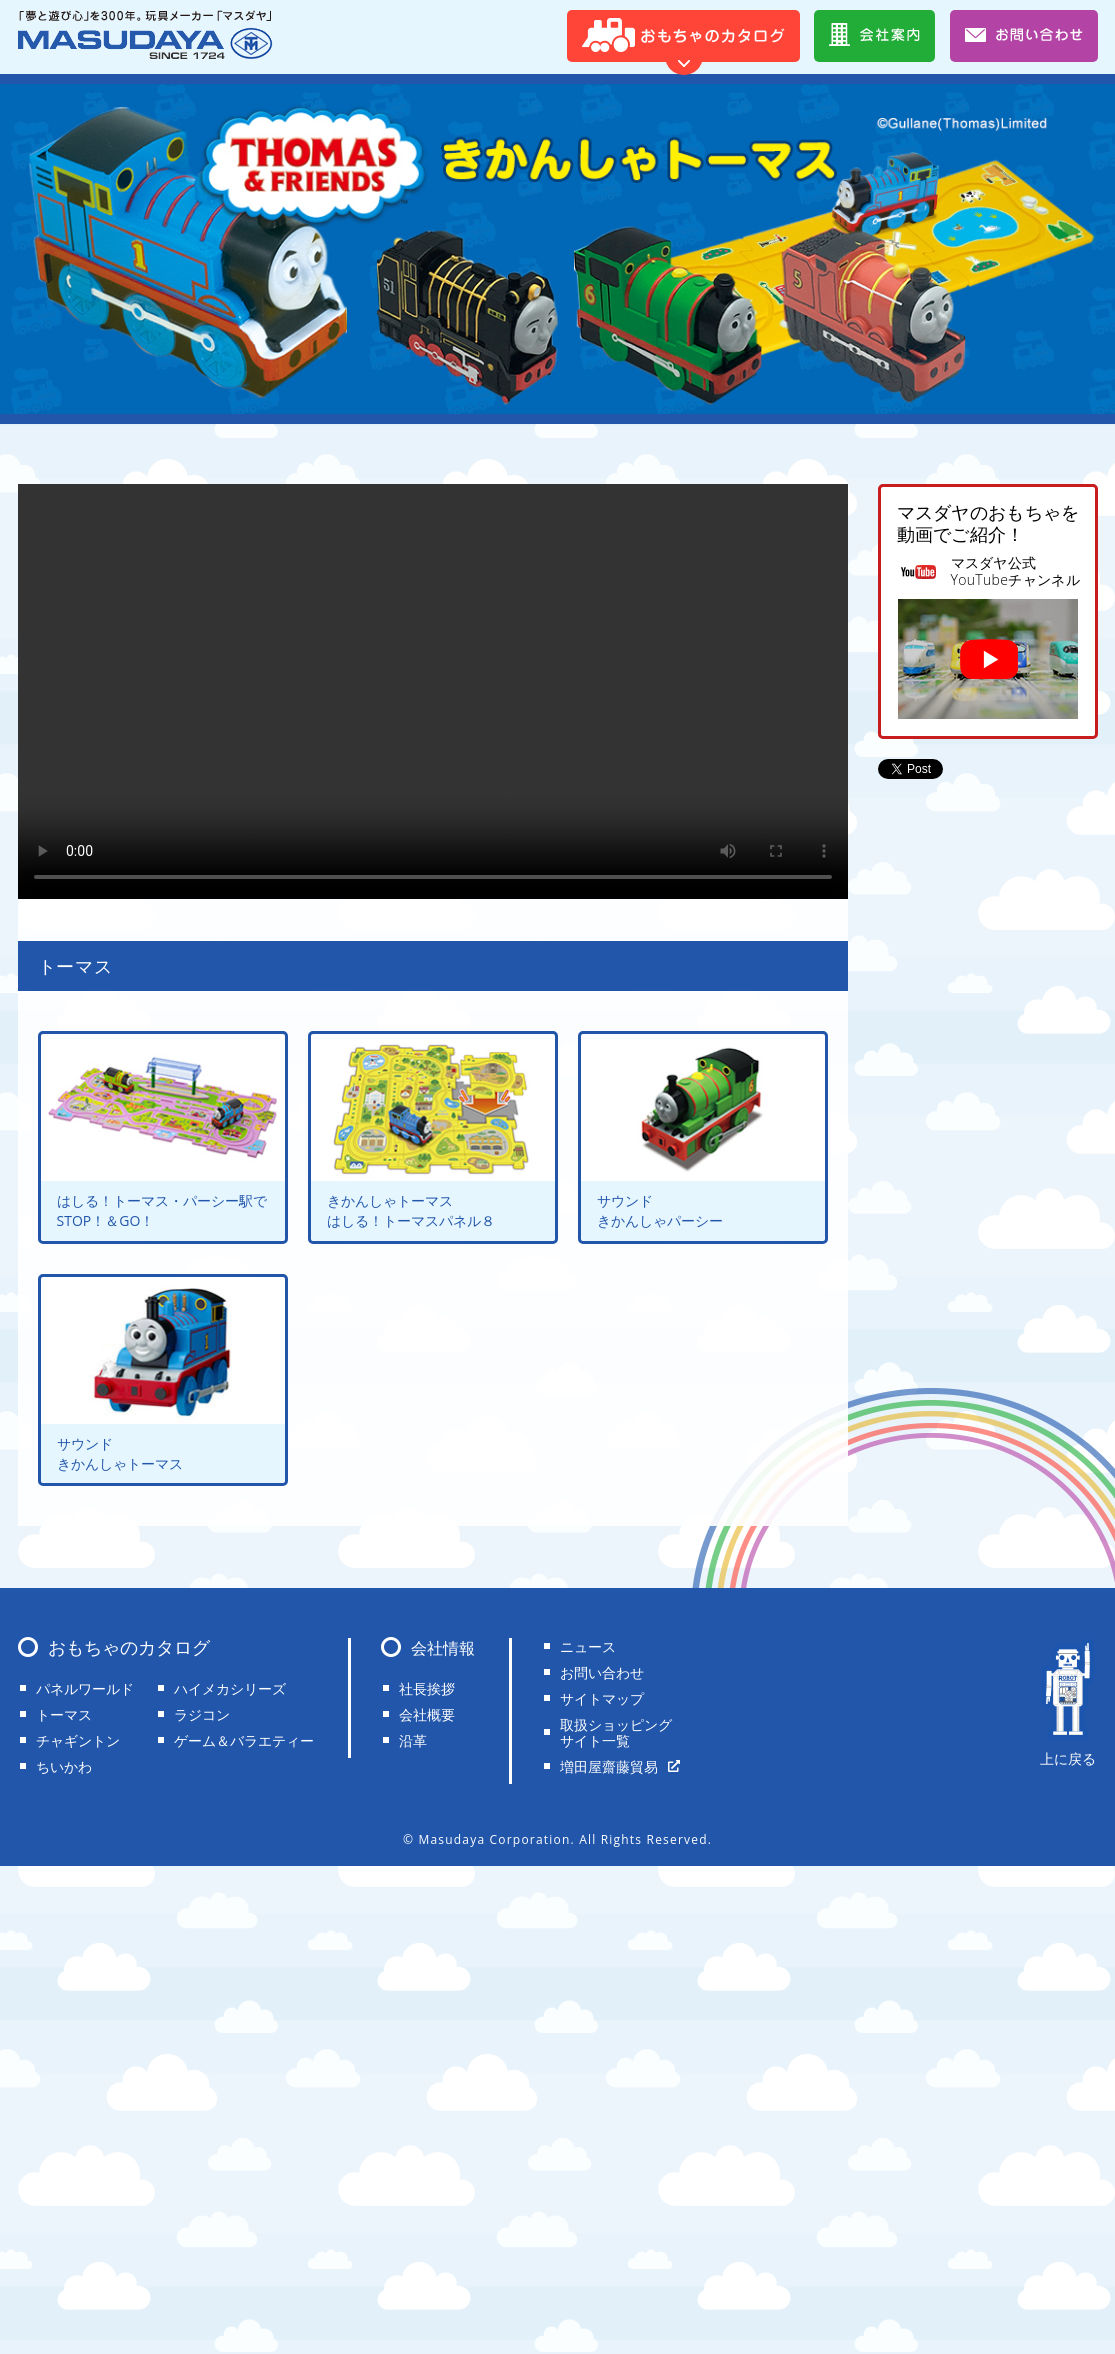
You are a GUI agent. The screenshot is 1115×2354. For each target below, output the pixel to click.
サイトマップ (602, 1698)
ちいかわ (64, 1766)
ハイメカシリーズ (230, 1688)
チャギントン (78, 1740)
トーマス (64, 1714)
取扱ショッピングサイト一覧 (616, 1732)
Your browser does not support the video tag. (433, 691)
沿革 (413, 1740)
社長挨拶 (427, 1688)
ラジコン (202, 1714)
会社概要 (427, 1714)
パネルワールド (85, 1688)
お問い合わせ (602, 1672)
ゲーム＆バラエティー (244, 1740)
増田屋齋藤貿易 (609, 1766)
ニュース (588, 1646)
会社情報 (443, 1648)
